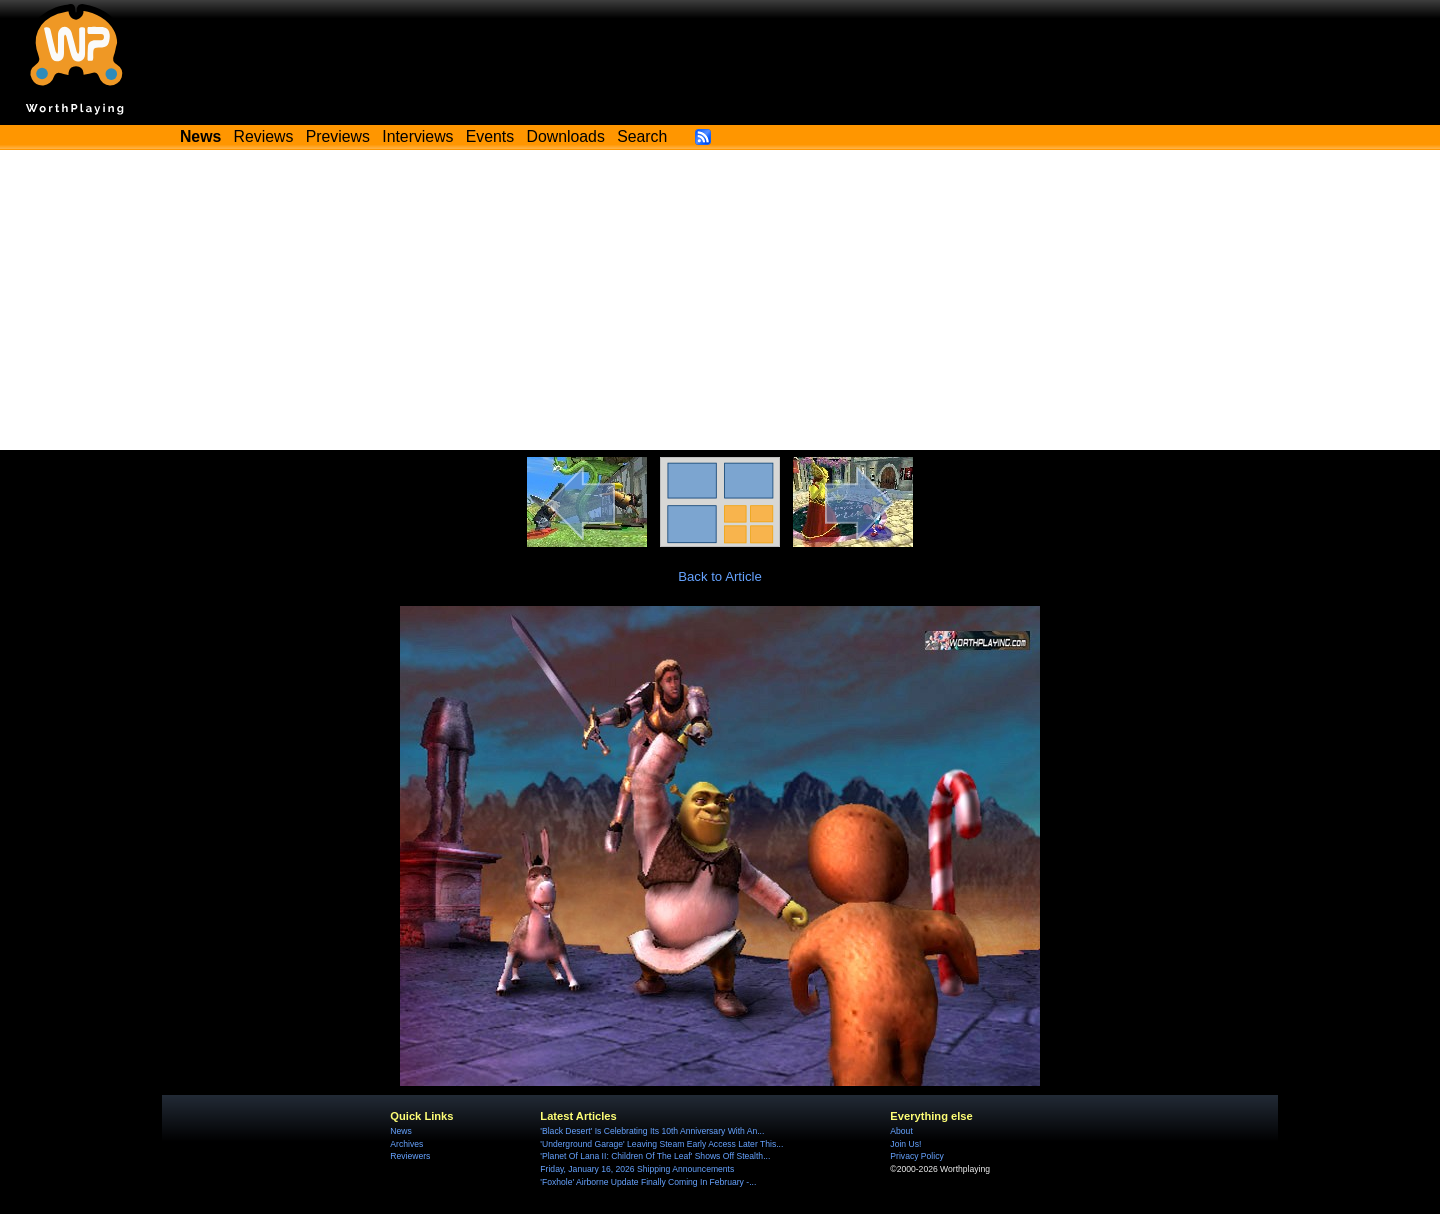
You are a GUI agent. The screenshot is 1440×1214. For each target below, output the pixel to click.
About (901, 1131)
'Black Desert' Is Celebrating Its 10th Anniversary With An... (652, 1131)
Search (642, 136)
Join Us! (905, 1144)
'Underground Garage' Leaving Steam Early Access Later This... (661, 1144)
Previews (338, 136)
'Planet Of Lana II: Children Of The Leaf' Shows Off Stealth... (655, 1156)
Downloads (566, 136)
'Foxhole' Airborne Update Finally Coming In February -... (648, 1182)
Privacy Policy (916, 1156)
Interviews (417, 136)
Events (490, 136)
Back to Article (720, 576)
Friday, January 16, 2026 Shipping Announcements (637, 1169)
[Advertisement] (720, 300)
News (400, 1131)
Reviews (264, 136)
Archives (406, 1144)
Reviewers (410, 1156)
